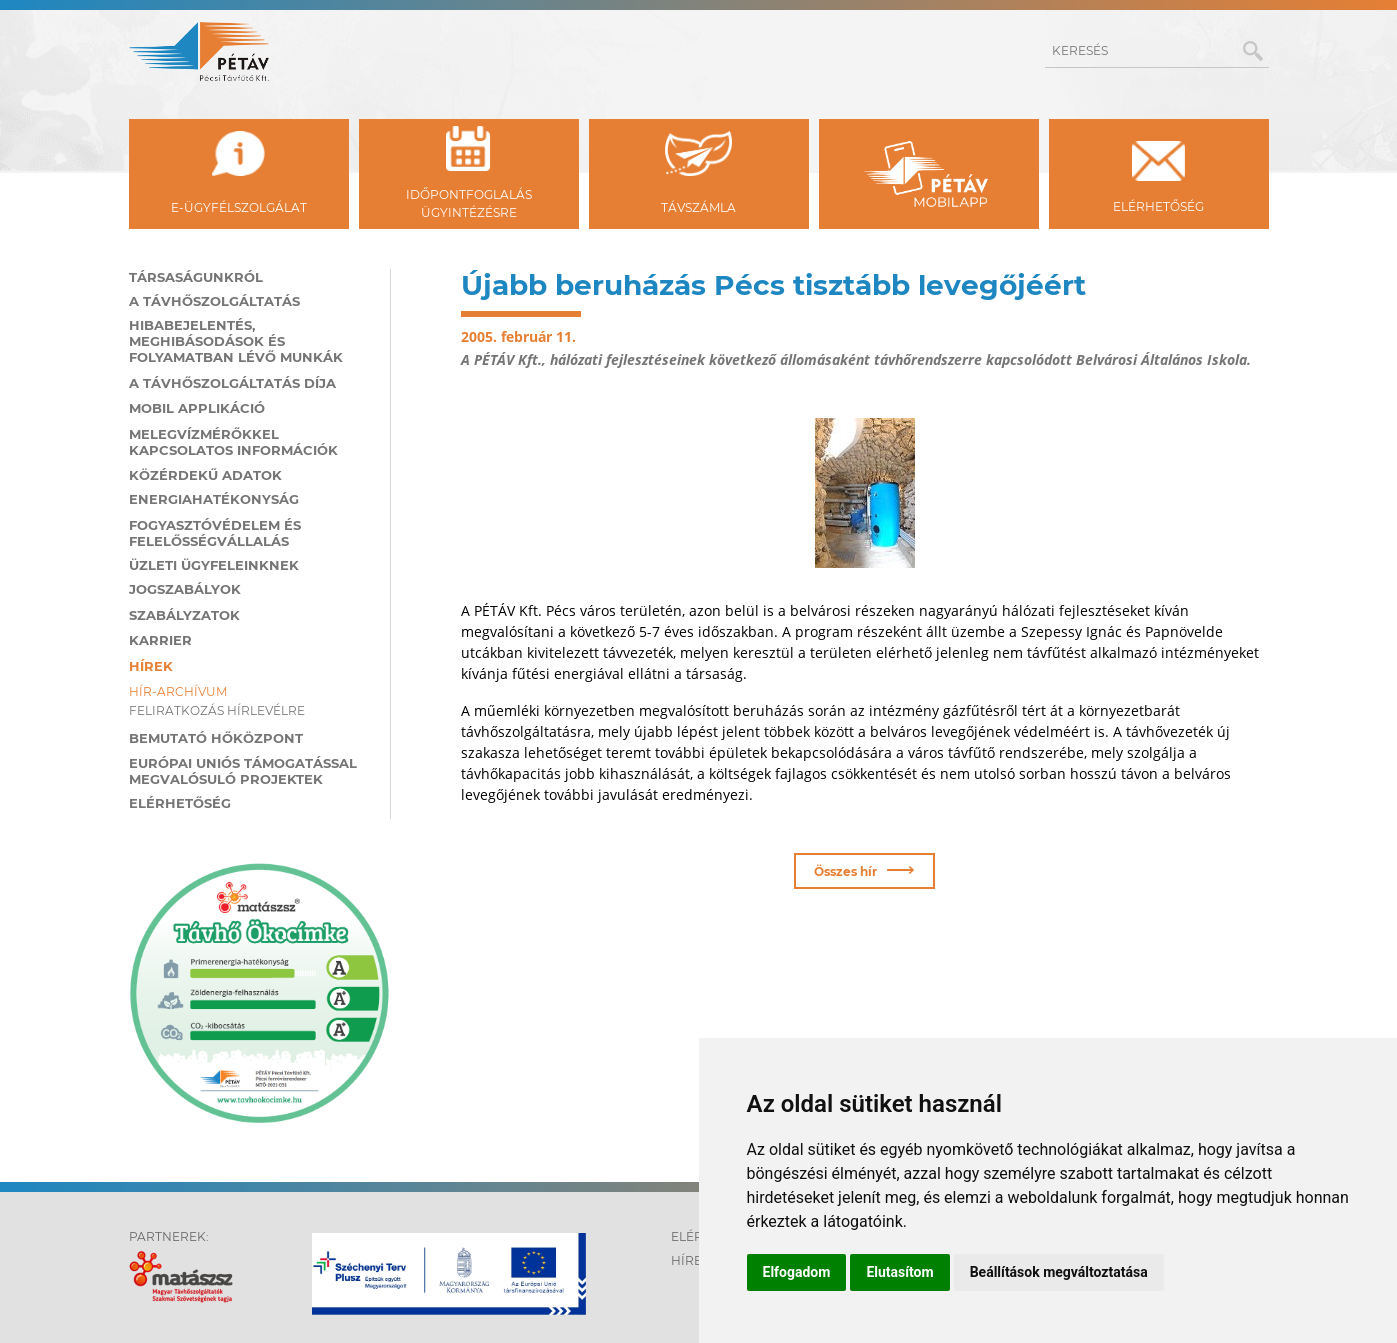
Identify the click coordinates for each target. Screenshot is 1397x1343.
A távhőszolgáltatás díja (232, 381)
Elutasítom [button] (899, 1272)
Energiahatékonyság (214, 497)
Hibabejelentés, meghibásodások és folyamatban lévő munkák (236, 339)
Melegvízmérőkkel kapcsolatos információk (233, 440)
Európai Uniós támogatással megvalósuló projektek (243, 769)
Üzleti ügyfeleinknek (214, 563)
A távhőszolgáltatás (214, 299)
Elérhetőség (180, 801)
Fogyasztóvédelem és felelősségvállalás (215, 531)
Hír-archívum (178, 689)
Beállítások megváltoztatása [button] (1059, 1272)
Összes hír (864, 867)
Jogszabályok (185, 587)
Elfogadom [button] (797, 1272)
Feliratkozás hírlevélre (217, 708)
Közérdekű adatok (205, 473)
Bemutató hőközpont (216, 736)
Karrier (160, 638)
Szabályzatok (184, 613)
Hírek (151, 664)
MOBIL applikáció (197, 406)
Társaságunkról (196, 275)
